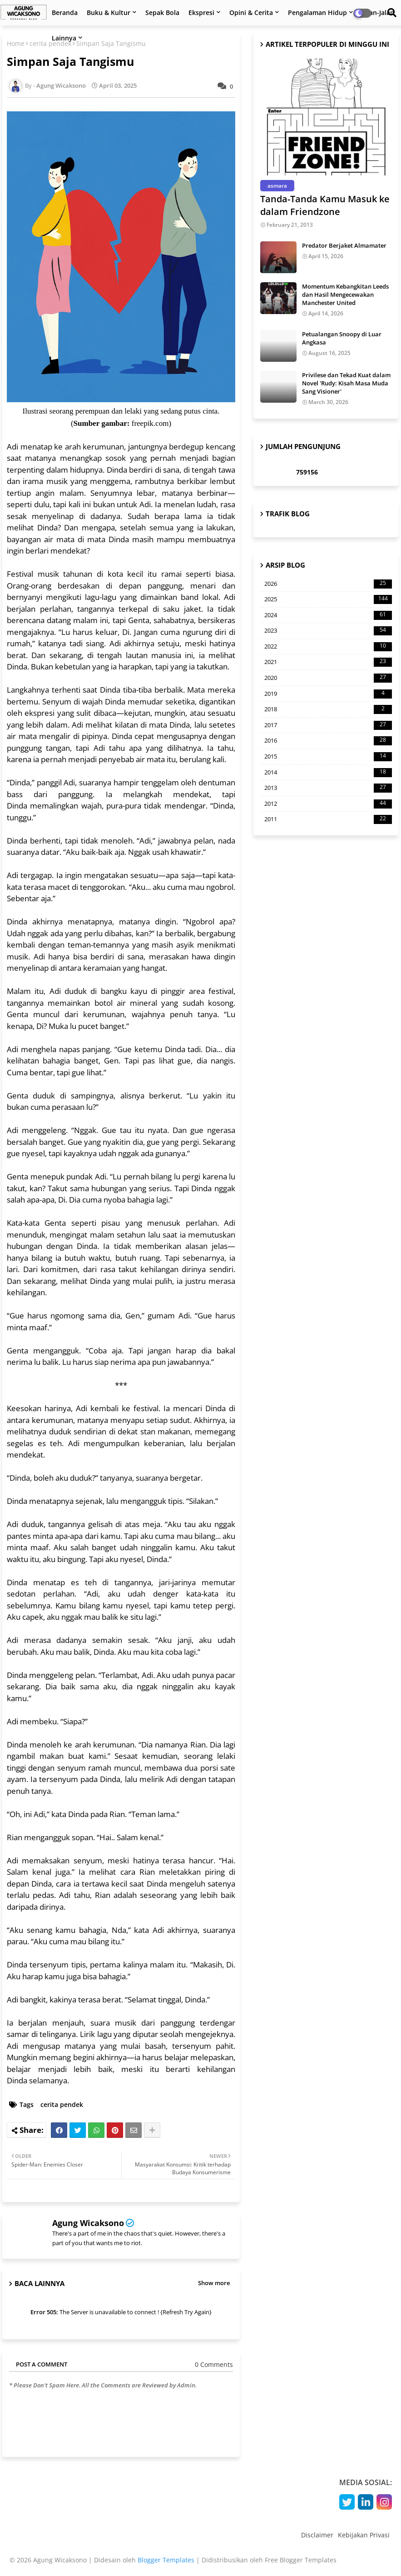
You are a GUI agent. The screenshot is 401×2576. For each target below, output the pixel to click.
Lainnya (64, 38)
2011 (328, 819)
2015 (328, 756)
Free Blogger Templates (301, 2560)
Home (16, 43)
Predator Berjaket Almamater (344, 245)
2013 (328, 788)
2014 (328, 772)
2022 (328, 646)
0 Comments (214, 2364)
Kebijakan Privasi (364, 2535)
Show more (214, 2283)
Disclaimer (317, 2535)
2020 (328, 678)
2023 (328, 630)
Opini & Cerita (251, 12)
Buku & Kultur (108, 12)
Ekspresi (201, 12)
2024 (328, 615)
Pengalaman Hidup (317, 12)
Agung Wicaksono (88, 2222)
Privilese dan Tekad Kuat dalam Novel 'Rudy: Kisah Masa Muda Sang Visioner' (346, 383)
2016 (328, 740)
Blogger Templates (166, 2560)
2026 (328, 584)
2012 (328, 804)
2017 (328, 725)
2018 (328, 709)
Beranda (65, 12)
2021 (328, 662)
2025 (328, 599)
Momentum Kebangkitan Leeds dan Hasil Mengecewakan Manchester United (345, 294)
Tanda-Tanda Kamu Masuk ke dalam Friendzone (325, 205)
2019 (328, 694)
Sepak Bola (162, 12)
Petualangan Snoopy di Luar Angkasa (341, 338)
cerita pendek (61, 2104)
